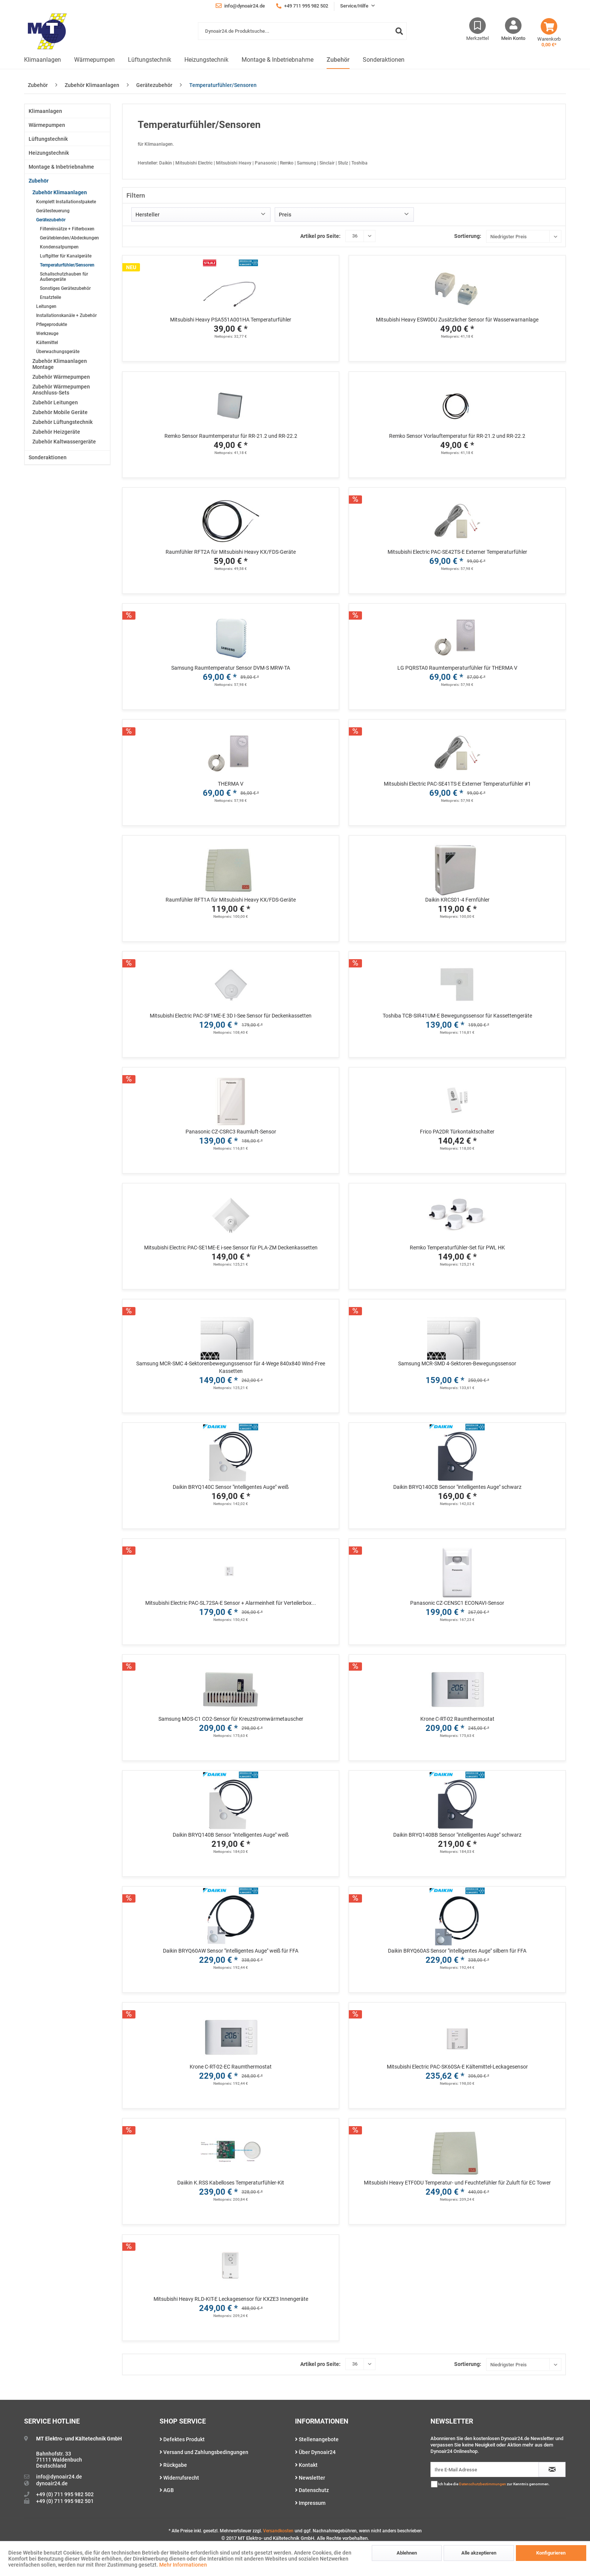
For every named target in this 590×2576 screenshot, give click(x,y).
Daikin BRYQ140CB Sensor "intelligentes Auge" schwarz (457, 1487)
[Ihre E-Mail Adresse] (484, 2469)
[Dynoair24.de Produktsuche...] (302, 31)
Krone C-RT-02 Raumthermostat (457, 1719)
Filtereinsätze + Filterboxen (67, 229)
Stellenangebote (317, 2439)
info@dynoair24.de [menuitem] (240, 6)
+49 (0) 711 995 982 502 (65, 2494)
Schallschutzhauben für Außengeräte (64, 276)
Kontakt (306, 2465)
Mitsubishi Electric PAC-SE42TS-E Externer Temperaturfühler (457, 552)
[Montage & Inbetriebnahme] (277, 60)
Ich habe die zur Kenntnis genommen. (494, 2484)
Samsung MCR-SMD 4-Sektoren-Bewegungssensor (457, 1363)
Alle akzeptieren (478, 2553)
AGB (167, 2490)
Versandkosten (278, 2530)
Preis (285, 215)
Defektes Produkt (182, 2439)
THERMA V (230, 784)
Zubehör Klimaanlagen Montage (59, 364)
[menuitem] (302, 34)
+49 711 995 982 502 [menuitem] (302, 6)
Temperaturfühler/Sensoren (67, 265)
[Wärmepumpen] (94, 60)
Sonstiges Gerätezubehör (65, 288)
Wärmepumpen (47, 125)
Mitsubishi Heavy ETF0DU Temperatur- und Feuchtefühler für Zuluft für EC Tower (457, 2183)
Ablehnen (407, 2553)
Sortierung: (467, 236)
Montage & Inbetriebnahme (61, 167)
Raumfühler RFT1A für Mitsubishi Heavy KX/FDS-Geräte (231, 900)
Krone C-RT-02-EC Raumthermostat (231, 2067)
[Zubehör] (338, 60)
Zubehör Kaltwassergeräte (64, 442)
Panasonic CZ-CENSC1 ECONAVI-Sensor (457, 1603)
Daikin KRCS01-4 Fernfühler (457, 900)
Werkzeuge (47, 333)
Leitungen (46, 306)
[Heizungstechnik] (206, 60)
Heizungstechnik (49, 153)
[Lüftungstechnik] (149, 60)
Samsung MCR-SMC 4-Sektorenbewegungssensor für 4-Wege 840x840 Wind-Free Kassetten (230, 1367)
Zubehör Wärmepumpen (61, 377)
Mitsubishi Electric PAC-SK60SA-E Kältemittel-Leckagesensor (457, 2067)
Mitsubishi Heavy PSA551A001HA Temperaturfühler (230, 320)
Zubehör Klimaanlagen (59, 192)
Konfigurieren (551, 2553)
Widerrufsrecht (179, 2478)
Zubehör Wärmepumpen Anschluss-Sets (61, 390)
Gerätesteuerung (53, 210)
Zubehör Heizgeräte (56, 432)
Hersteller (147, 215)
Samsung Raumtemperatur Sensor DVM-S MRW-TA (230, 668)
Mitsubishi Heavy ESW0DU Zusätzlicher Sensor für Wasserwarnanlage (457, 320)
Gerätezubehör (50, 219)
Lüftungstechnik (48, 139)
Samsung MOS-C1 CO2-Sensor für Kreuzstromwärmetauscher (230, 1719)
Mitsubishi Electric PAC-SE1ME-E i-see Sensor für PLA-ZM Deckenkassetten (231, 1248)
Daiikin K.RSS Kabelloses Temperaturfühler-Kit (230, 2183)
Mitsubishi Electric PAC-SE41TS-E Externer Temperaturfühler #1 (457, 784)
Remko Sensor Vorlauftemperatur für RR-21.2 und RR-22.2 (457, 436)
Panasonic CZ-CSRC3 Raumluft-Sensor (231, 1132)
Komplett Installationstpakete (66, 201)
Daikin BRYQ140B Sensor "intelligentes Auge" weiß (231, 1835)
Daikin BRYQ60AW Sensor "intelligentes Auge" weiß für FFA (230, 1951)
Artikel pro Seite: (320, 236)
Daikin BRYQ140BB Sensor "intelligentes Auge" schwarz (457, 1835)
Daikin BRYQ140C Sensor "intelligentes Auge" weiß (231, 1487)
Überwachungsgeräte (57, 351)
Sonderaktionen (48, 457)
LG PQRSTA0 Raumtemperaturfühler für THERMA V (457, 668)
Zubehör (39, 181)
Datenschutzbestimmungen (482, 2484)
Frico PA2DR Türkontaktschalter (457, 1132)
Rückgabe (173, 2465)
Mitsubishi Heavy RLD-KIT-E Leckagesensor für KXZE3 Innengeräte (231, 2299)
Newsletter (310, 2478)
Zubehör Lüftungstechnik (62, 422)
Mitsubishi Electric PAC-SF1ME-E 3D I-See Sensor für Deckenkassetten (231, 1016)
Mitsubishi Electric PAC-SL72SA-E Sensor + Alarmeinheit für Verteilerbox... (230, 1603)
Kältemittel (47, 342)
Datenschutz (312, 2490)
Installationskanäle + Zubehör (66, 315)
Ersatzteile (50, 297)
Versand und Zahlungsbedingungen (204, 2452)
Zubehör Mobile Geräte (60, 412)
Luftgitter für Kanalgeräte (65, 256)
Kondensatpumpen (59, 247)
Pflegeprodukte (51, 324)
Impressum (310, 2503)
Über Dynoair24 (315, 2452)
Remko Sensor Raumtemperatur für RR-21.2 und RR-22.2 (230, 436)
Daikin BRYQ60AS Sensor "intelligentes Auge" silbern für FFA (457, 1951)
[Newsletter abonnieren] (552, 2469)
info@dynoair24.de (59, 2477)
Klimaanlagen (45, 111)
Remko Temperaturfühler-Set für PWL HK (457, 1248)
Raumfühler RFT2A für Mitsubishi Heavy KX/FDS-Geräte (231, 552)
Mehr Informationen (183, 2565)
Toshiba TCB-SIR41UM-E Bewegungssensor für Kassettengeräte (457, 1016)
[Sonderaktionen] (383, 60)
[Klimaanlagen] (42, 60)
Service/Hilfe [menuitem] (355, 6)
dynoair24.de (52, 2483)
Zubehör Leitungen (55, 402)
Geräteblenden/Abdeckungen (69, 238)
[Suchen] (399, 31)
